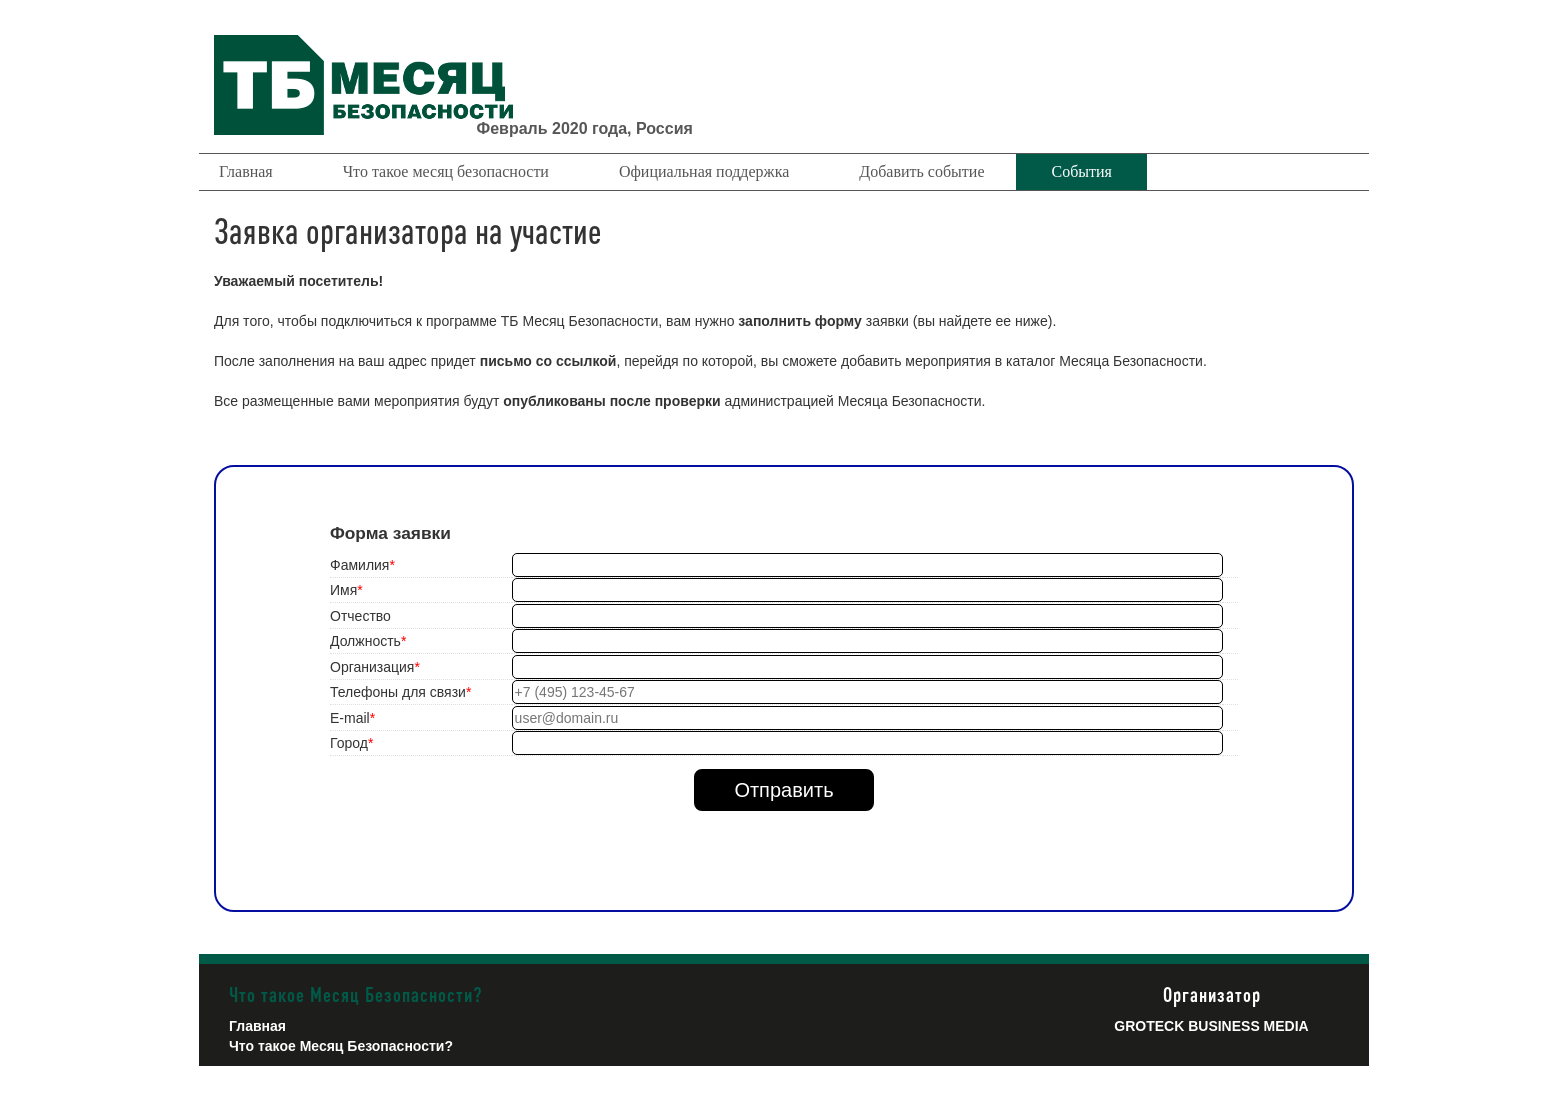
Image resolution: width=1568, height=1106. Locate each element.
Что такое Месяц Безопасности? (341, 1046)
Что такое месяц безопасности (446, 171)
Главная (246, 171)
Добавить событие (921, 171)
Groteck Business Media (1211, 1026)
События (1081, 171)
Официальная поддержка (704, 171)
